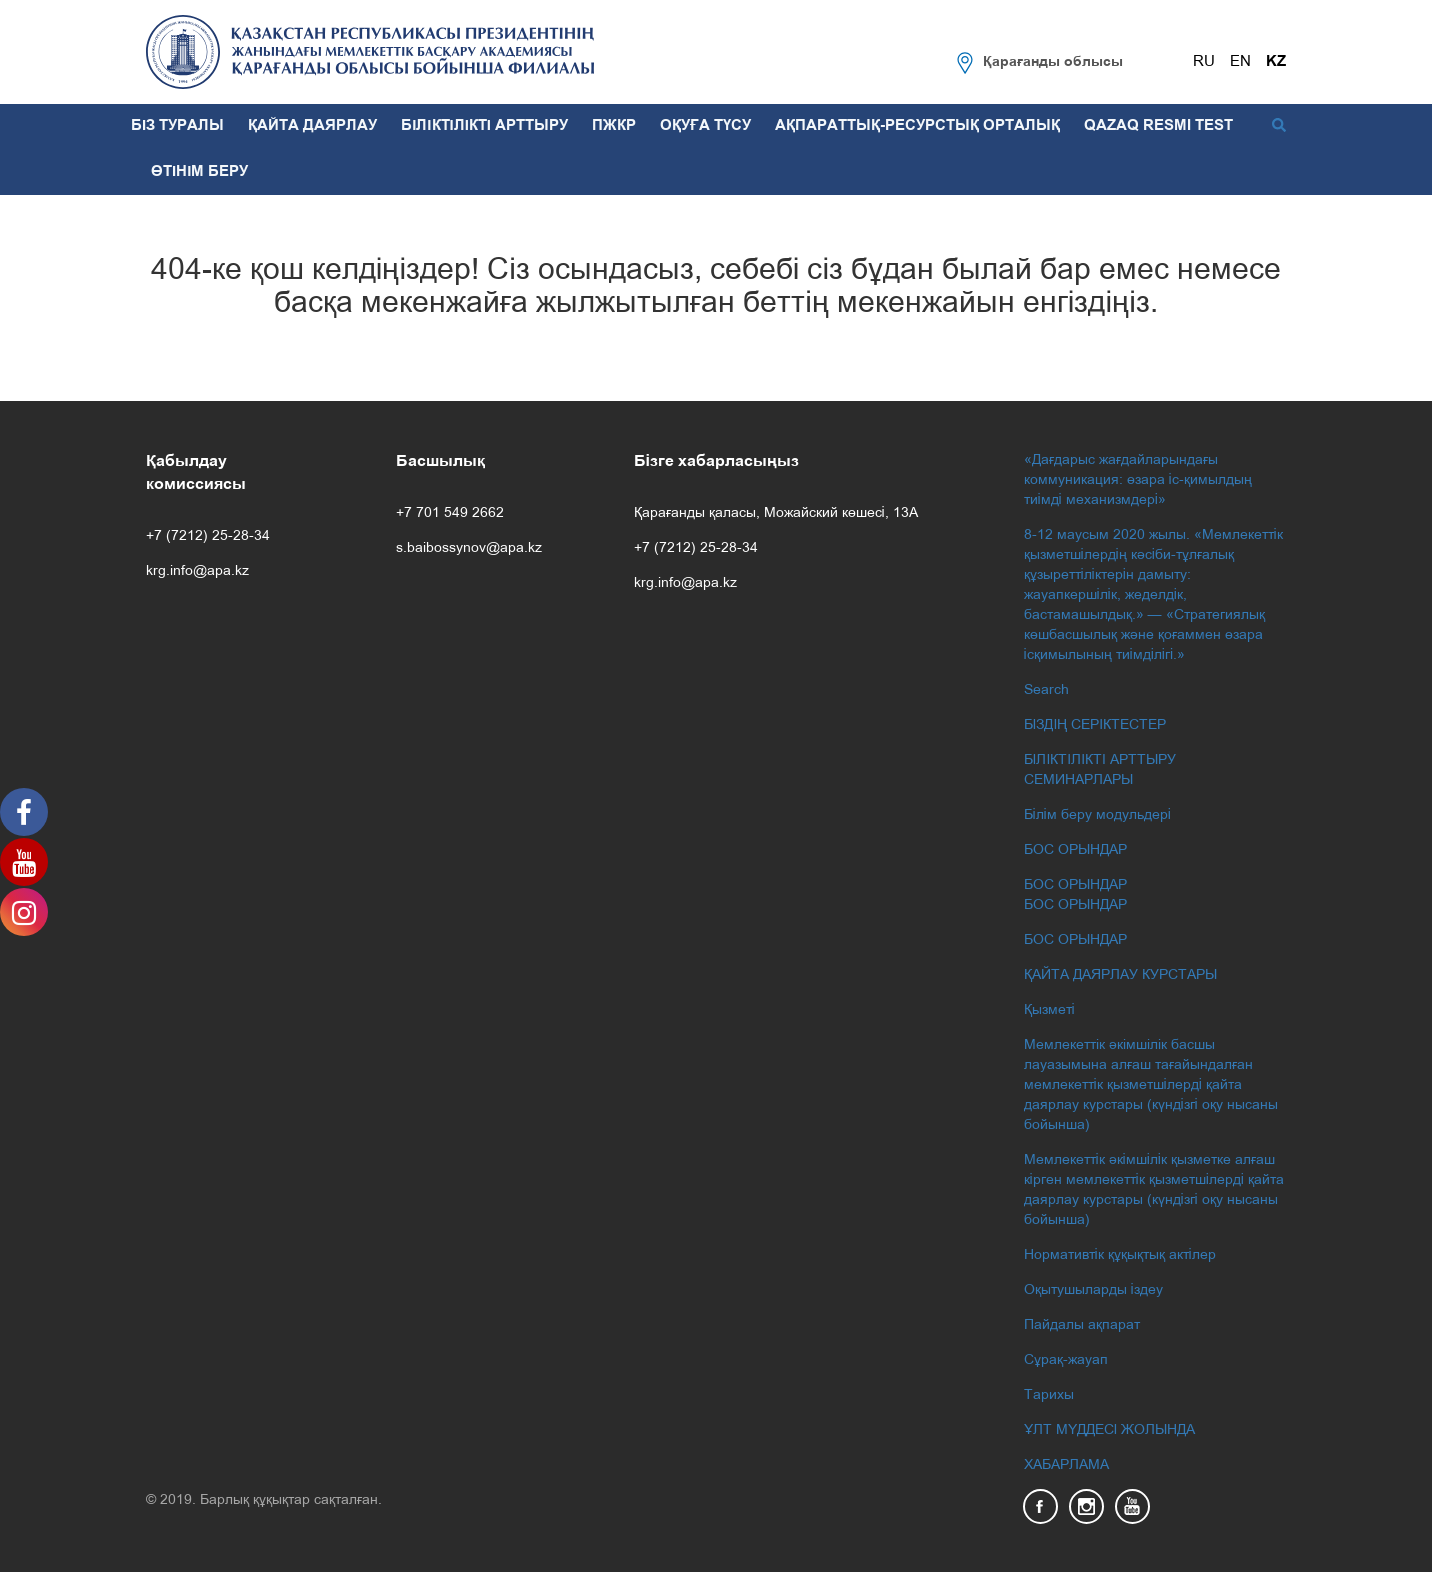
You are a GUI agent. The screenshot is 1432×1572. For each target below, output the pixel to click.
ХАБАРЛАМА (1066, 1465)
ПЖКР (614, 126)
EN (1240, 62)
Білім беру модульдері (1097, 815)
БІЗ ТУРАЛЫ (177, 126)
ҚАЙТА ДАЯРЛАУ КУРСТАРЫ (1120, 975)
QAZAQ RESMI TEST (1158, 126)
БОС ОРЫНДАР (1075, 850)
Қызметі (1049, 1010)
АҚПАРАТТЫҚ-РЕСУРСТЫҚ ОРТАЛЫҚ (917, 126)
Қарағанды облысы (1053, 62)
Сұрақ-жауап (1066, 1360)
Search (1046, 690)
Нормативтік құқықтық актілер (1120, 1255)
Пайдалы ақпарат (1082, 1325)
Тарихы (1049, 1395)
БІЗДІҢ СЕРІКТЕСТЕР (1095, 725)
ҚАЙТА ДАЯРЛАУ (312, 126)
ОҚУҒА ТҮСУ (705, 126)
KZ (1276, 62)
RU (1204, 62)
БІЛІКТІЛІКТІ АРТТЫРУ (484, 126)
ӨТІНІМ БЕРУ (199, 172)
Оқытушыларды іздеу (1093, 1290)
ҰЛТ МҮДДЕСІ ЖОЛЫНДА (1110, 1430)
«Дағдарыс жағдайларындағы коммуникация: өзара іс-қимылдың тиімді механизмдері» (1138, 480)
